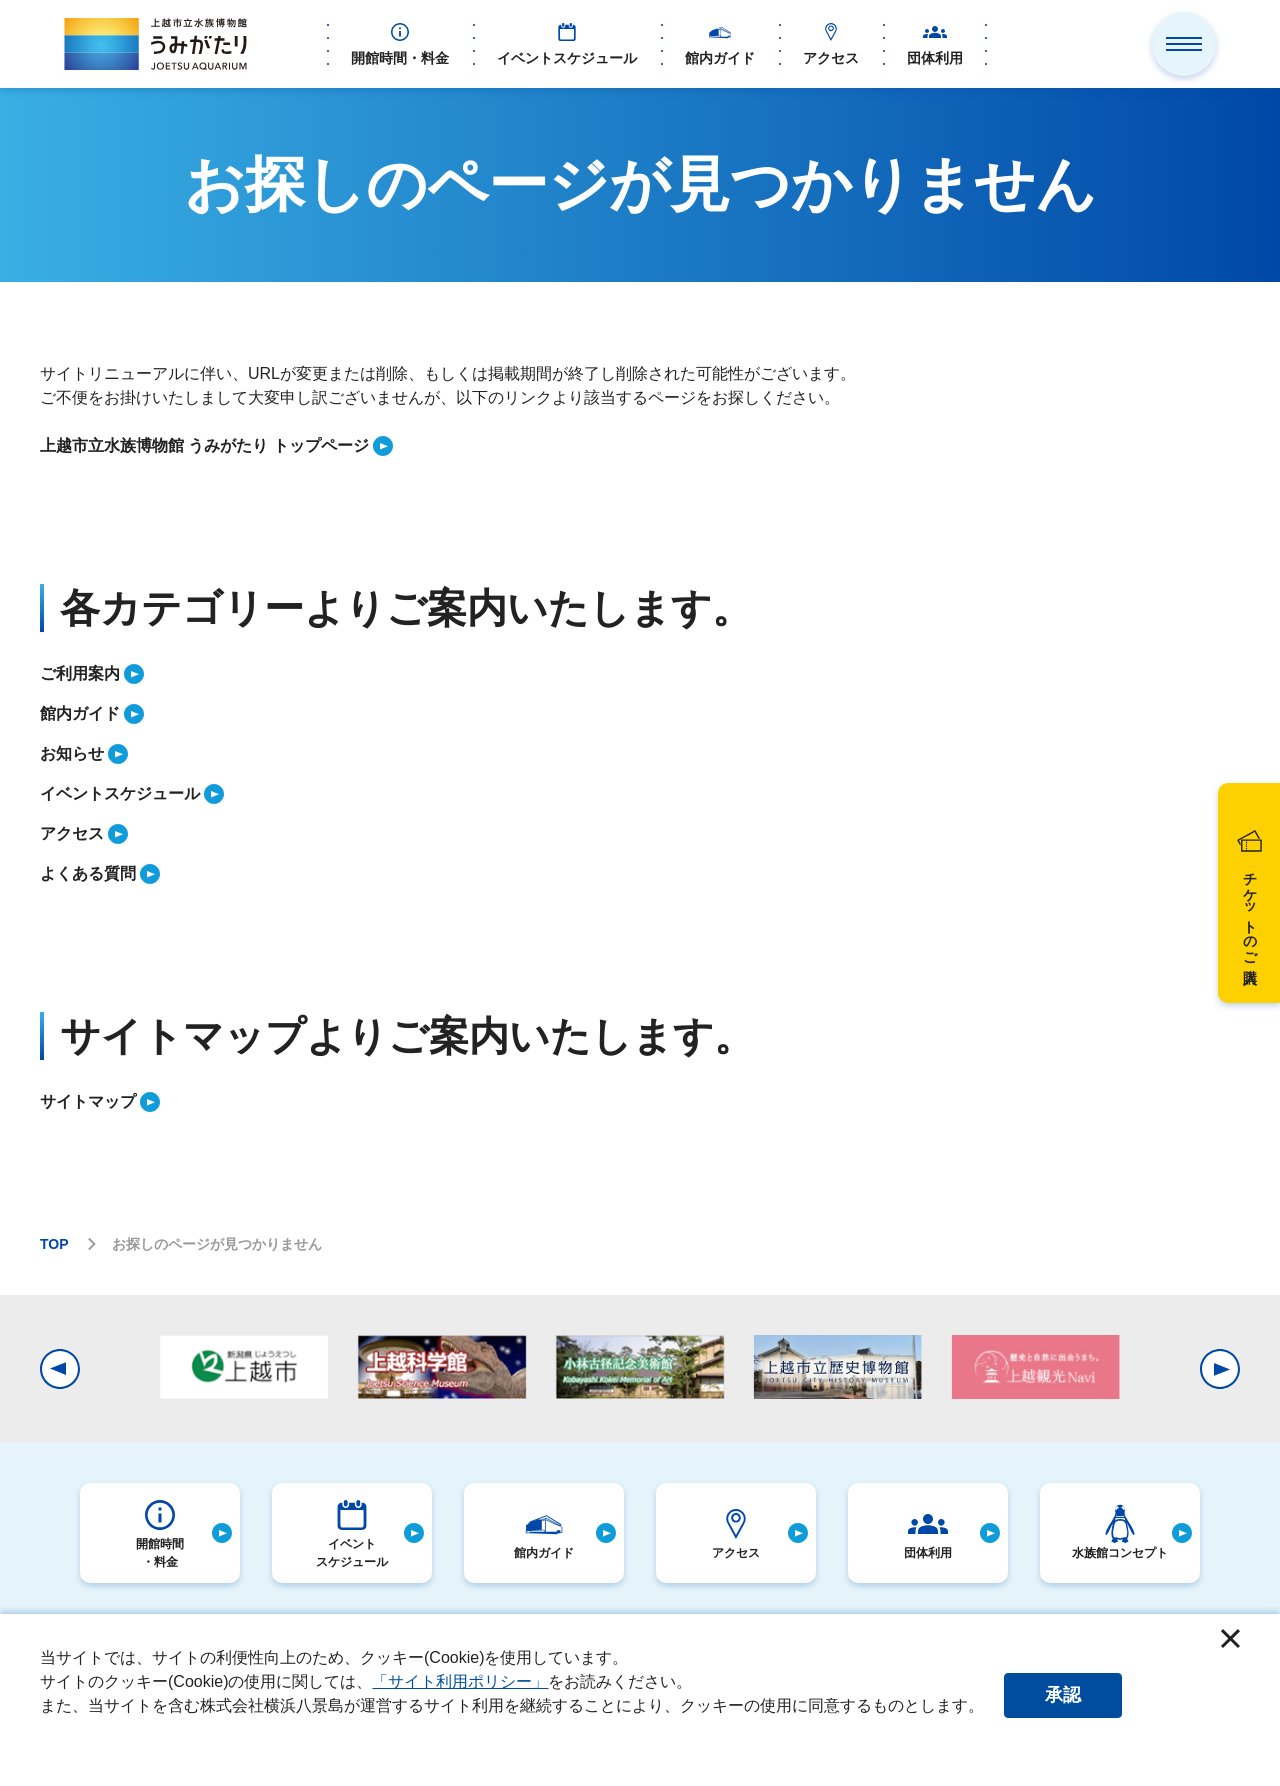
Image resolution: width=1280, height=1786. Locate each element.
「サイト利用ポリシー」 (460, 1681)
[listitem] (639, 446)
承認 (1063, 1695)
